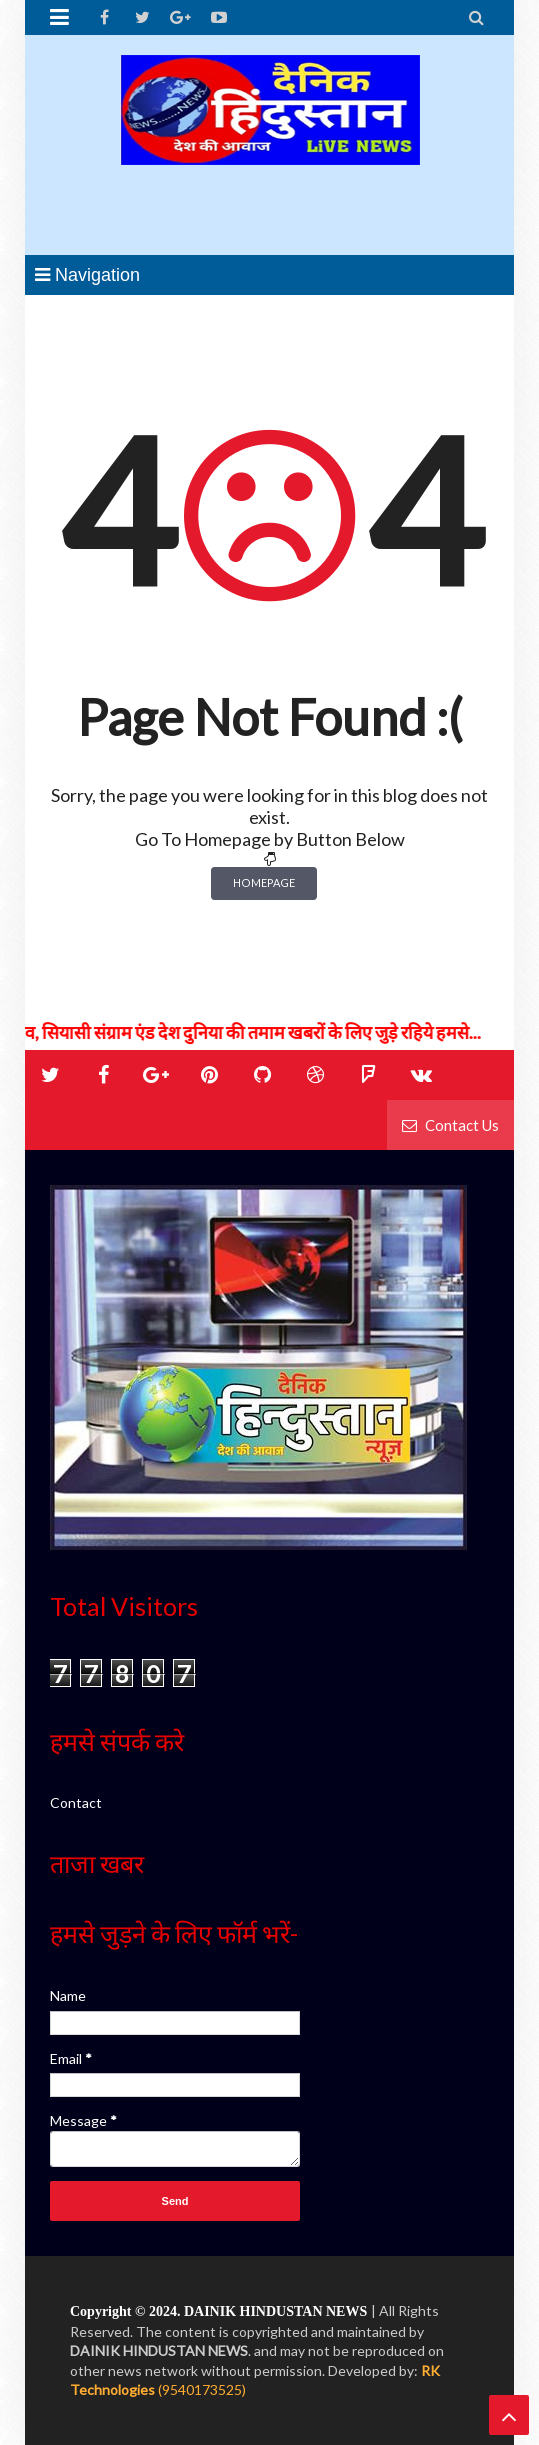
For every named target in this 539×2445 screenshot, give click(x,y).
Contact (76, 1802)
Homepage (264, 882)
